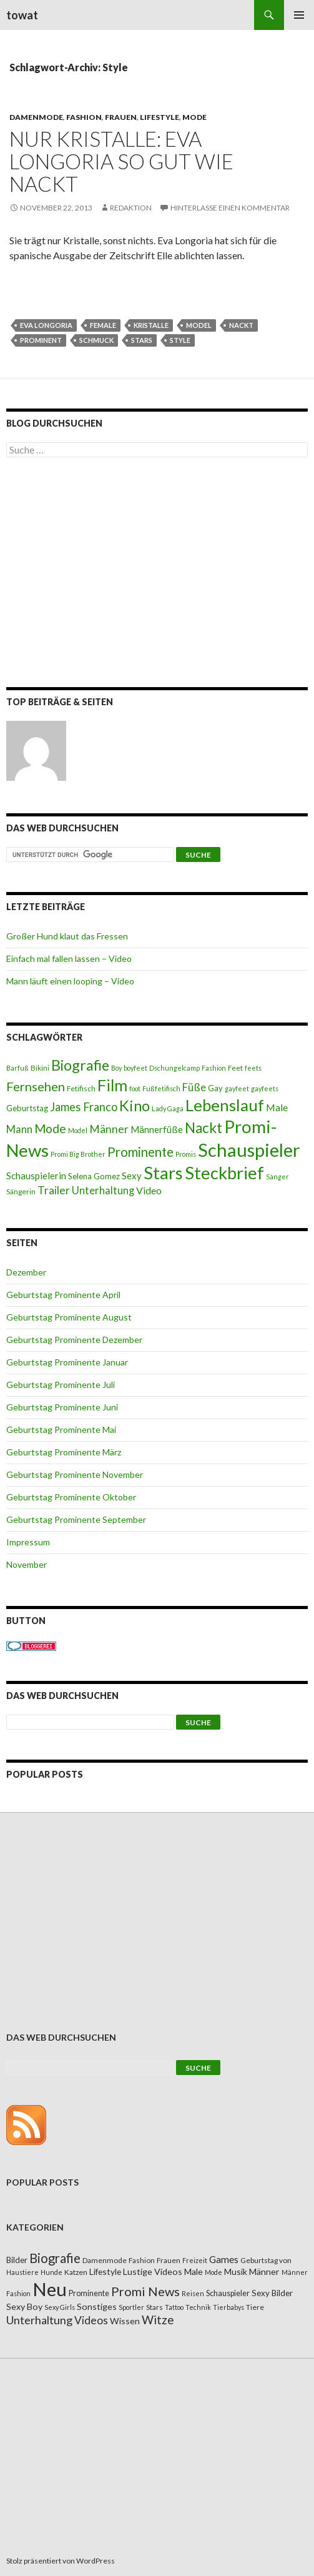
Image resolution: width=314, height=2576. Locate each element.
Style (180, 340)
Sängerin (21, 1191)
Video (149, 1190)
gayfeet (237, 1088)
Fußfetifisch (161, 1088)
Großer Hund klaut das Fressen (67, 936)
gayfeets (264, 1088)
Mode (194, 117)
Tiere (255, 2307)
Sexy (132, 1175)
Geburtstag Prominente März (63, 1452)
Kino (134, 1105)
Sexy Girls (59, 2307)
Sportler (131, 2307)
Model (199, 325)
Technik (198, 2307)
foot (134, 1088)
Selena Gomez (94, 1176)
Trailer (53, 1190)
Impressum (28, 1542)
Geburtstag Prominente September (76, 1519)
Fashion (84, 117)
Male (277, 1107)
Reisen (193, 2293)
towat (22, 15)
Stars (141, 340)
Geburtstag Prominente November (74, 1474)
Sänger (277, 1176)
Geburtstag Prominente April (63, 1294)
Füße (194, 1087)
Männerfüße (156, 1129)
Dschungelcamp (174, 1068)
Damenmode (36, 117)
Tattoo (174, 2307)
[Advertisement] (157, 574)
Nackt (241, 325)
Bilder (16, 2260)
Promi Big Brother (78, 1154)
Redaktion (131, 207)
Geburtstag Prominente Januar (67, 1362)
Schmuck (96, 340)
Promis (185, 1154)
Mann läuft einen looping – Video (70, 981)
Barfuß (17, 1068)
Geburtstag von (266, 2260)
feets (253, 1068)
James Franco (83, 1107)
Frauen (121, 117)
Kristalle (151, 325)
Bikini (40, 1068)
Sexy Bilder (272, 2293)
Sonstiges (97, 2306)
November (26, 1564)
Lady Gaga (168, 1108)
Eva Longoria (46, 325)
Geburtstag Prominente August (69, 1317)
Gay (215, 1088)
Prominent (41, 340)
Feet (235, 1068)
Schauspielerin (36, 1175)
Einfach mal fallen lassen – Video (69, 958)
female (103, 325)
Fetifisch (81, 1088)
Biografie (80, 1065)
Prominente (140, 1151)
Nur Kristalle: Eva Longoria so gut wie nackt (121, 161)
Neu (49, 2289)
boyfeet (135, 1068)
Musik (235, 2271)
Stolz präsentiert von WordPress (60, 2560)
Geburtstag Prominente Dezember (74, 1339)
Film (112, 1085)
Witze (158, 2320)
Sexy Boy (24, 2306)
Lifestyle (159, 117)
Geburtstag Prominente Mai (61, 1429)
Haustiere (22, 2272)
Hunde (51, 2272)
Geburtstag (27, 1108)
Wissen (125, 2321)
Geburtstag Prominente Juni (62, 1407)
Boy (116, 1068)
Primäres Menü (299, 15)
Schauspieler (249, 1150)
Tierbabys (228, 2307)
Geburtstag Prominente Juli (60, 1384)
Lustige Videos (152, 2271)
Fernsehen (35, 1086)
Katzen (75, 2272)
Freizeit (194, 2260)
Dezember (26, 1272)
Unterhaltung (103, 1190)
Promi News (145, 2291)
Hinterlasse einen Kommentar (230, 207)
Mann (19, 1129)
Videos (91, 2320)
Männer (109, 1129)
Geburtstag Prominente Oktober (71, 1497)
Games (223, 2259)
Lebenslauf (224, 1105)
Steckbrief (224, 1172)
